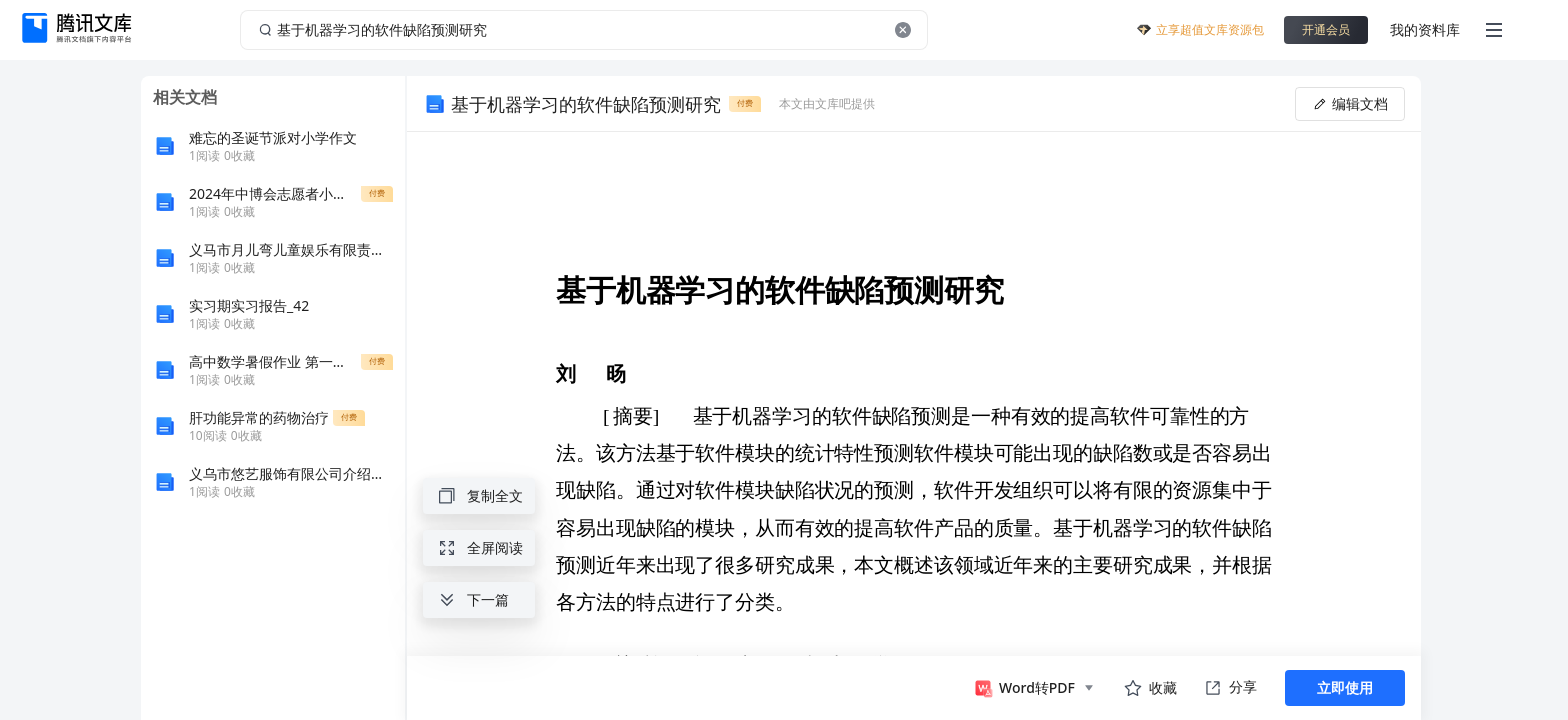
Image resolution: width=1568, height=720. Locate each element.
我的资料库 (1425, 29)
